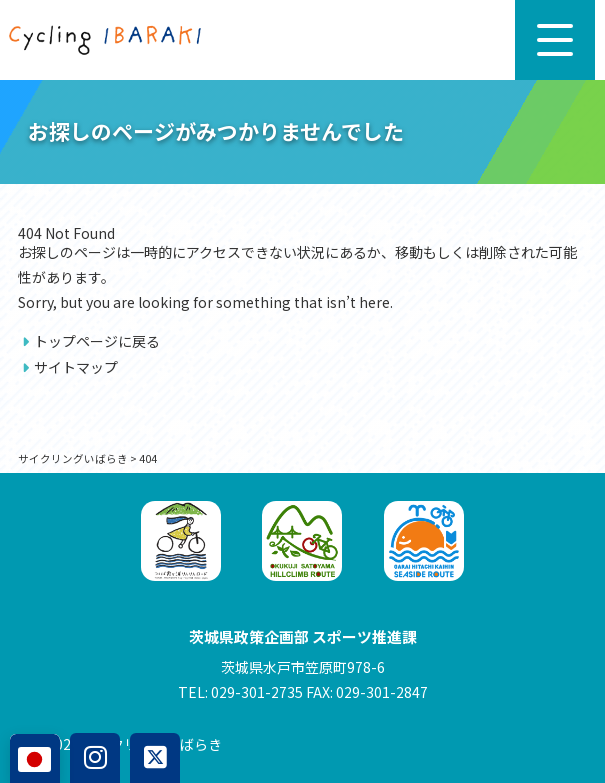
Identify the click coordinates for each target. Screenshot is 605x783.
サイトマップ (76, 367)
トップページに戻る (97, 341)
